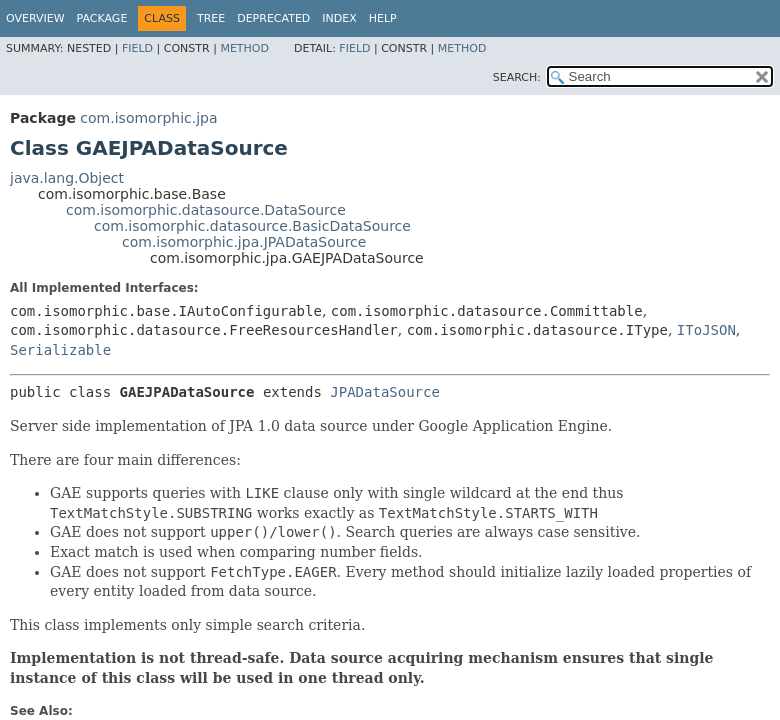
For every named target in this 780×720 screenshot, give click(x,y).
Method (244, 48)
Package (102, 18)
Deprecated (273, 18)
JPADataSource (385, 392)
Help (383, 18)
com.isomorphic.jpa (148, 118)
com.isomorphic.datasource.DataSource (206, 210)
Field (137, 48)
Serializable (60, 350)
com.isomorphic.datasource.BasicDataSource (252, 226)
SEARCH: (517, 77)
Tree (211, 18)
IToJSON (706, 330)
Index (339, 18)
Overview (35, 18)
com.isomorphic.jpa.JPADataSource (244, 242)
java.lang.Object (67, 178)
